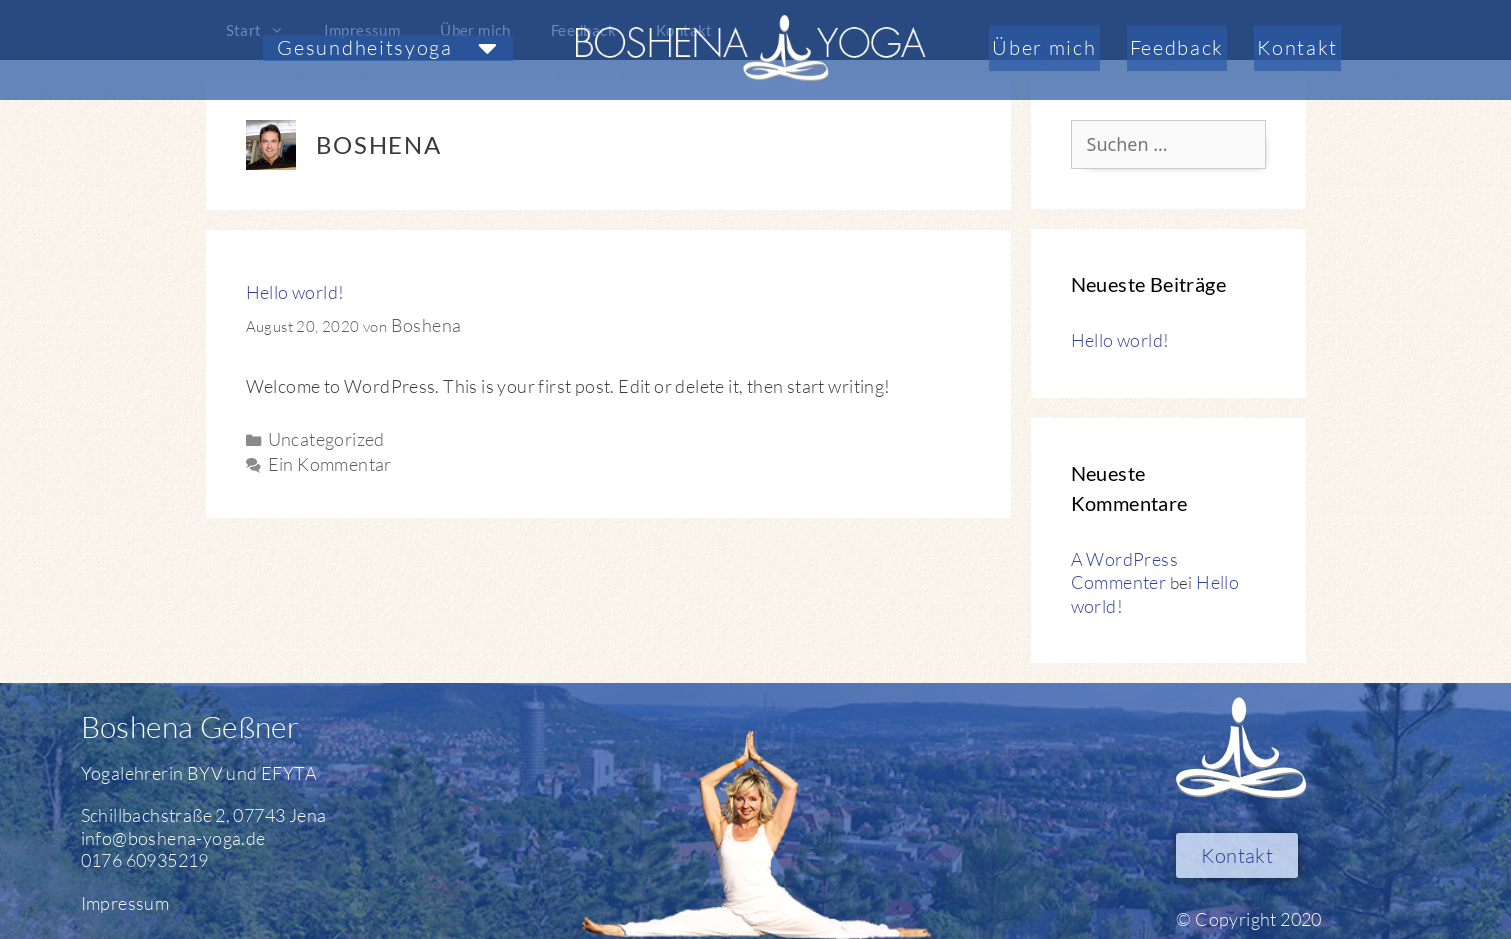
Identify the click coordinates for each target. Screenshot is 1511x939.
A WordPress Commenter (1124, 571)
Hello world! (295, 292)
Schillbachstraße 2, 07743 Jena (204, 815)
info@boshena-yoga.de (173, 838)
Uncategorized (326, 439)
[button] (387, 48)
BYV (205, 773)
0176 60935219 (145, 860)
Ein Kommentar (330, 464)
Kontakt (1297, 47)
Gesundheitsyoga (387, 48)
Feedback (1177, 47)
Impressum (125, 903)
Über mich (1044, 47)
